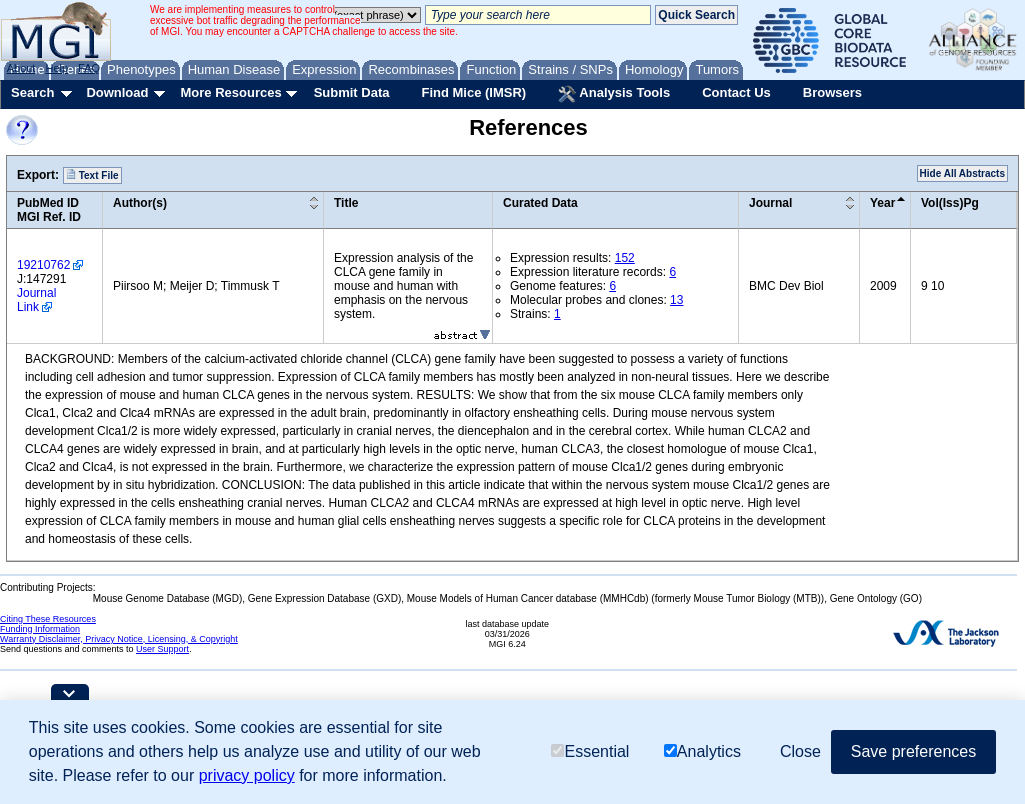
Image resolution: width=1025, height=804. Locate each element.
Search (32, 92)
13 (676, 300)
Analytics (702, 751)
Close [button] (800, 751)
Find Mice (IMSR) (473, 92)
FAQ (89, 68)
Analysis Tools (614, 94)
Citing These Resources (48, 619)
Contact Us (736, 92)
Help (56, 68)
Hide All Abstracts (962, 173)
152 (625, 258)
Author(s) (140, 203)
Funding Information (40, 629)
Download (117, 92)
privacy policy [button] (247, 775)
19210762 (43, 265)
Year (882, 203)
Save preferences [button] (913, 751)
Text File (92, 175)
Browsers (832, 92)
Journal (770, 203)
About (21, 68)
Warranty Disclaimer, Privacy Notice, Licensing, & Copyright (119, 639)
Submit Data (352, 92)
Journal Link (36, 300)
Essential (590, 751)
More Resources (230, 92)
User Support (162, 649)
